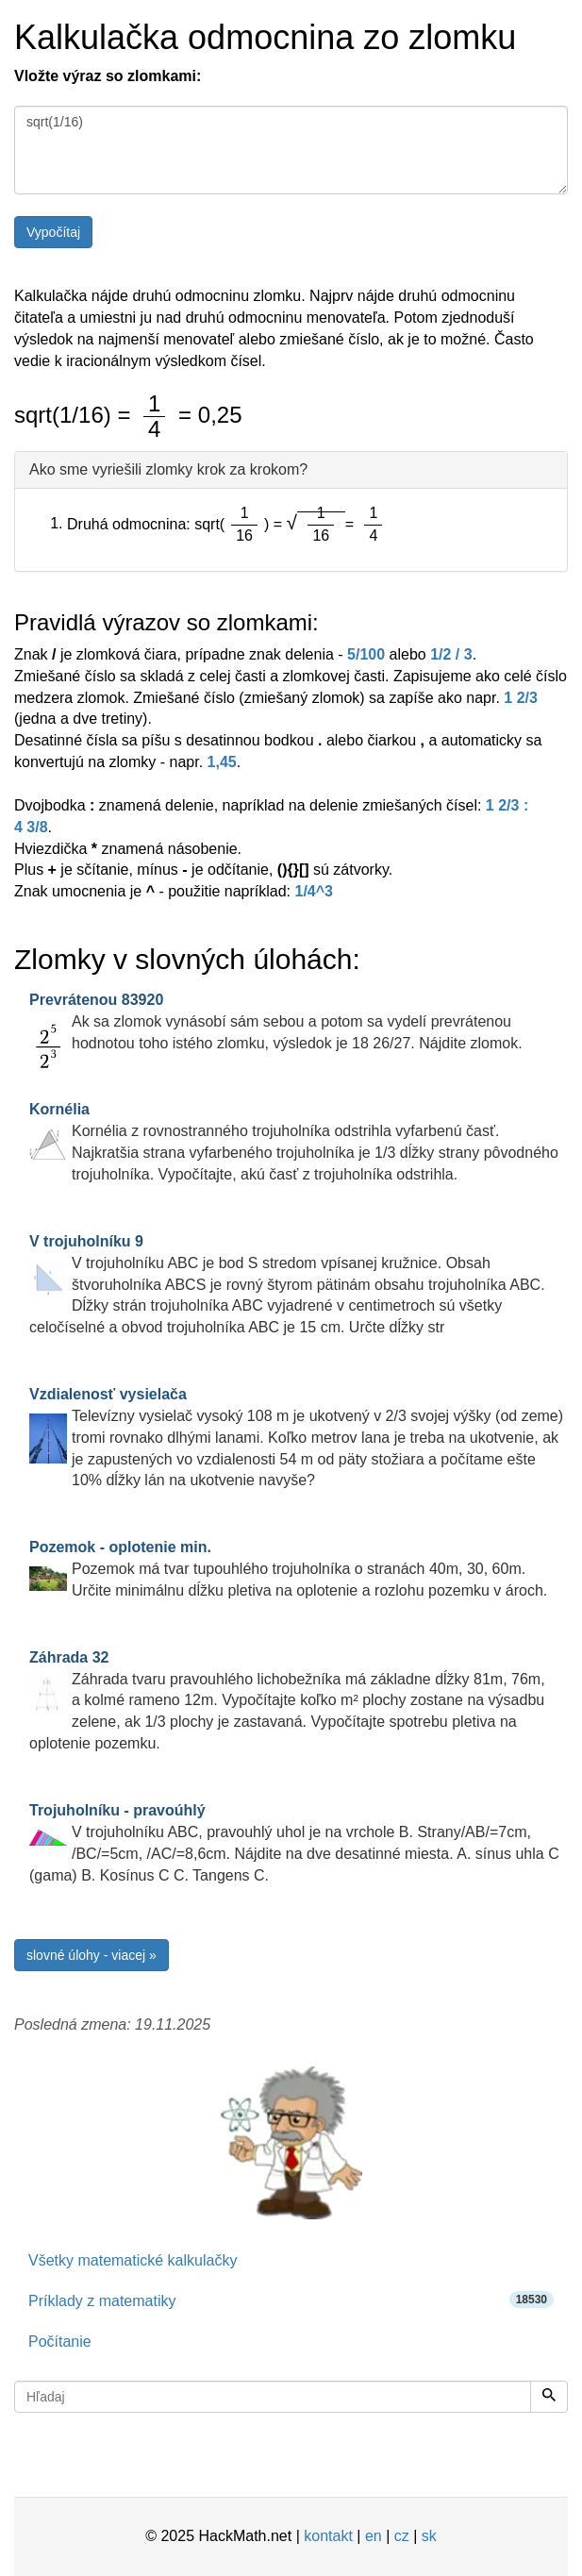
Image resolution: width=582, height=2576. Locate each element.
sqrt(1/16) (291, 150)
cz (401, 2536)
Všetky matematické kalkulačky (132, 2260)
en (373, 2536)
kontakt (328, 2536)
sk (429, 2536)
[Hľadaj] (549, 2397)
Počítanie (59, 2341)
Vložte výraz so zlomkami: (107, 76)
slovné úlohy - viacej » (91, 1955)
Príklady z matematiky (291, 2300)
